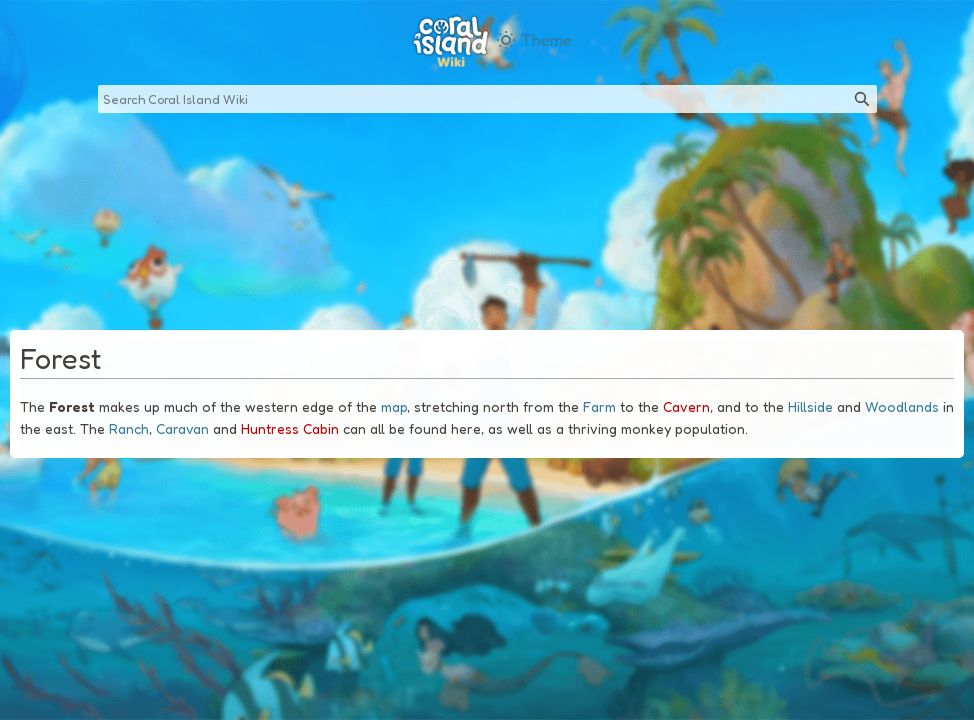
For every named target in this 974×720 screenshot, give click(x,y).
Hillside (810, 406)
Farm (599, 406)
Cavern (686, 406)
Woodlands (902, 406)
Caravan (182, 428)
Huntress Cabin (290, 428)
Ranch (129, 428)
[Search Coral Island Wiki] (487, 99)
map (394, 406)
